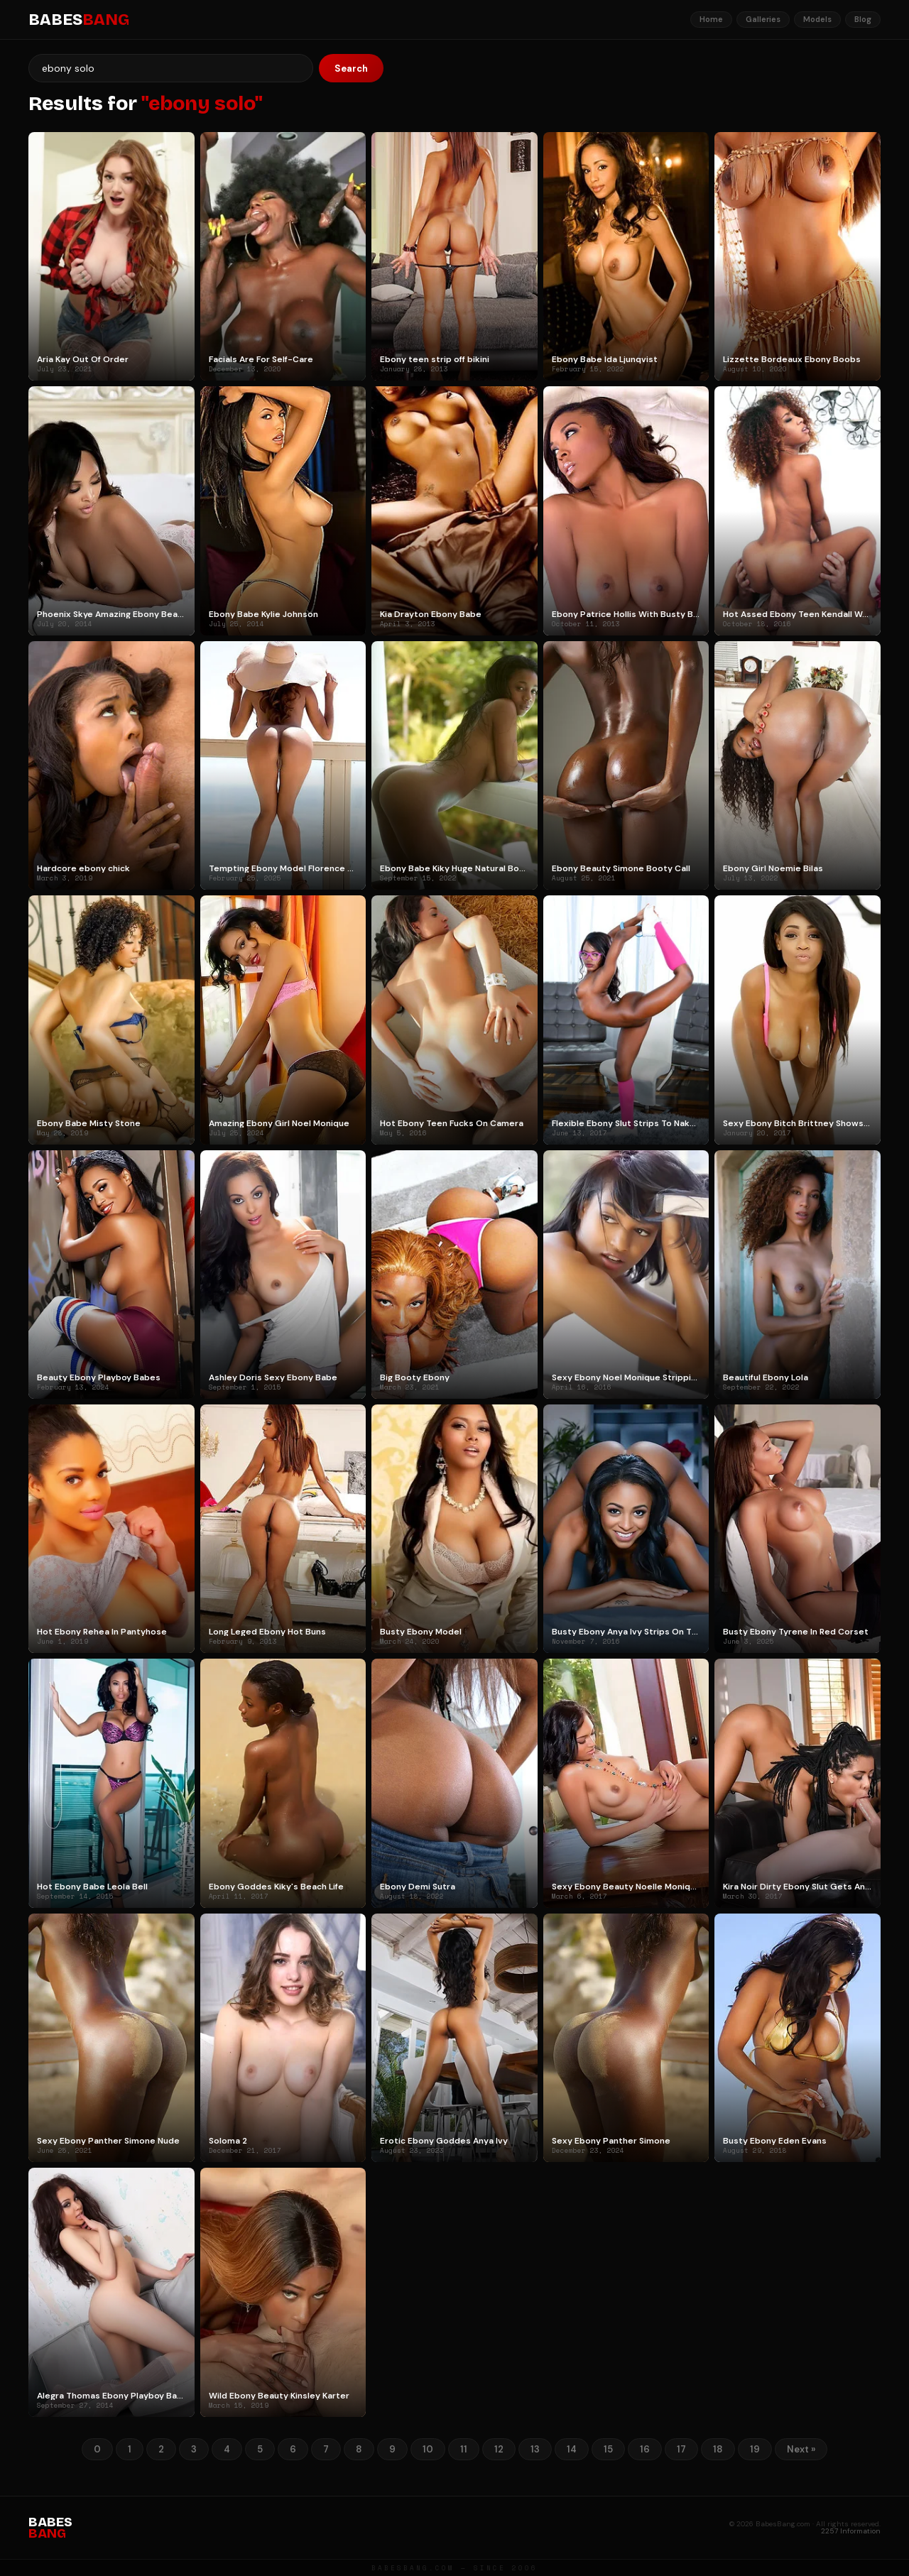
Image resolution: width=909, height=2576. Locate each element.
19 (755, 2449)
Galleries (763, 19)
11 (463, 2449)
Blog (862, 19)
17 (681, 2449)
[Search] (170, 68)
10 (428, 2449)
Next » (801, 2449)
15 (608, 2449)
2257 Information (851, 2531)
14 (572, 2449)
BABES (78, 20)
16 (645, 2449)
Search (351, 68)
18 (718, 2449)
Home (711, 19)
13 (535, 2449)
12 (499, 2449)
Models (817, 19)
